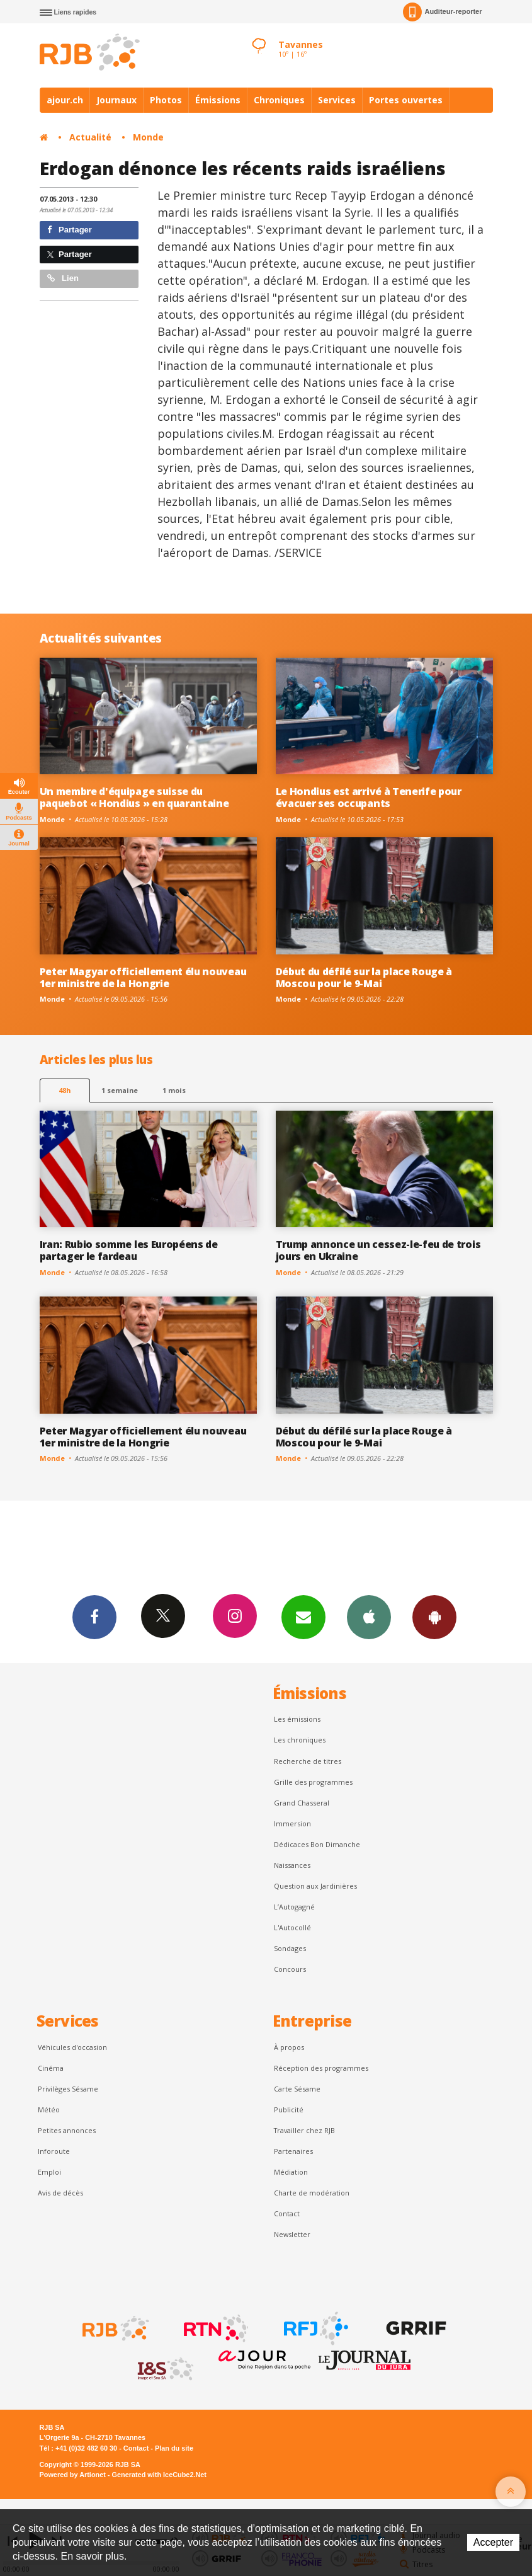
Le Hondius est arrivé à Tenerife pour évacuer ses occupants (368, 797)
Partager (69, 229)
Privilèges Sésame (68, 2089)
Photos (166, 100)
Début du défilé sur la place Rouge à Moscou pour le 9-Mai (364, 977)
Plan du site (174, 2448)
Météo (49, 2109)
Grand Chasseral (301, 1803)
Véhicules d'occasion (72, 2047)
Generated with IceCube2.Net (159, 2474)
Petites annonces (67, 2130)
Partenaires (293, 2151)
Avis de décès (60, 2193)
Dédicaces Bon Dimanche (317, 1844)
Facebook (94, 1616)
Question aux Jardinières (315, 1886)
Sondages (290, 1948)
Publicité (288, 2109)
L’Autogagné (294, 1907)
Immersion (292, 1823)
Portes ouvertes (406, 100)
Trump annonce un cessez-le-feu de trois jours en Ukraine (378, 1250)
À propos (289, 2047)
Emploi (49, 2172)
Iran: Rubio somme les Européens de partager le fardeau (129, 1250)
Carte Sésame (297, 2089)
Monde (148, 137)
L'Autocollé (292, 1927)
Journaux (116, 100)
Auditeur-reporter (442, 12)
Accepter (493, 2542)
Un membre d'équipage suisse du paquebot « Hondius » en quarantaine (134, 797)
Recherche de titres (307, 1761)
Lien (63, 278)
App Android (434, 1616)
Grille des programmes (313, 1782)
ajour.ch (65, 100)
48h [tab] (65, 1090)
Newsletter (292, 2234)
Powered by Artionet (73, 2474)
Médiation (291, 2172)
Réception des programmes (321, 2068)
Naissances (292, 1865)
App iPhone (369, 1616)
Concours (290, 1969)
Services (337, 100)
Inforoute (54, 2151)
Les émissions (297, 1719)
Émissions (218, 100)
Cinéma (51, 2068)
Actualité (90, 137)
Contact (287, 2213)
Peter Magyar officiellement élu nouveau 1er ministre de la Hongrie (143, 977)
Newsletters (303, 1616)
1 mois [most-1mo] (174, 1090)
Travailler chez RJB (304, 2130)
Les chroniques (299, 1740)
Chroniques (279, 100)
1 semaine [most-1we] (119, 1090)
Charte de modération (311, 2193)
